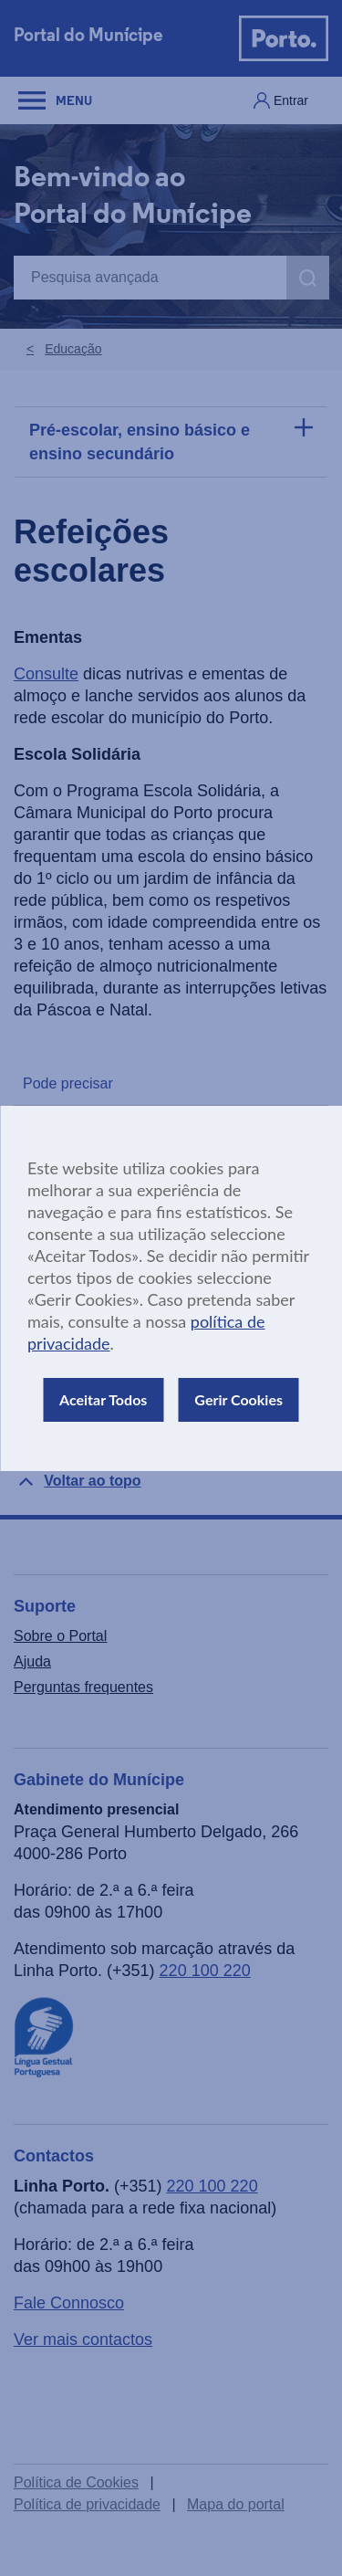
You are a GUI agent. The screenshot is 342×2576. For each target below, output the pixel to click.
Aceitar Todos (103, 1399)
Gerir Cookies (238, 1399)
